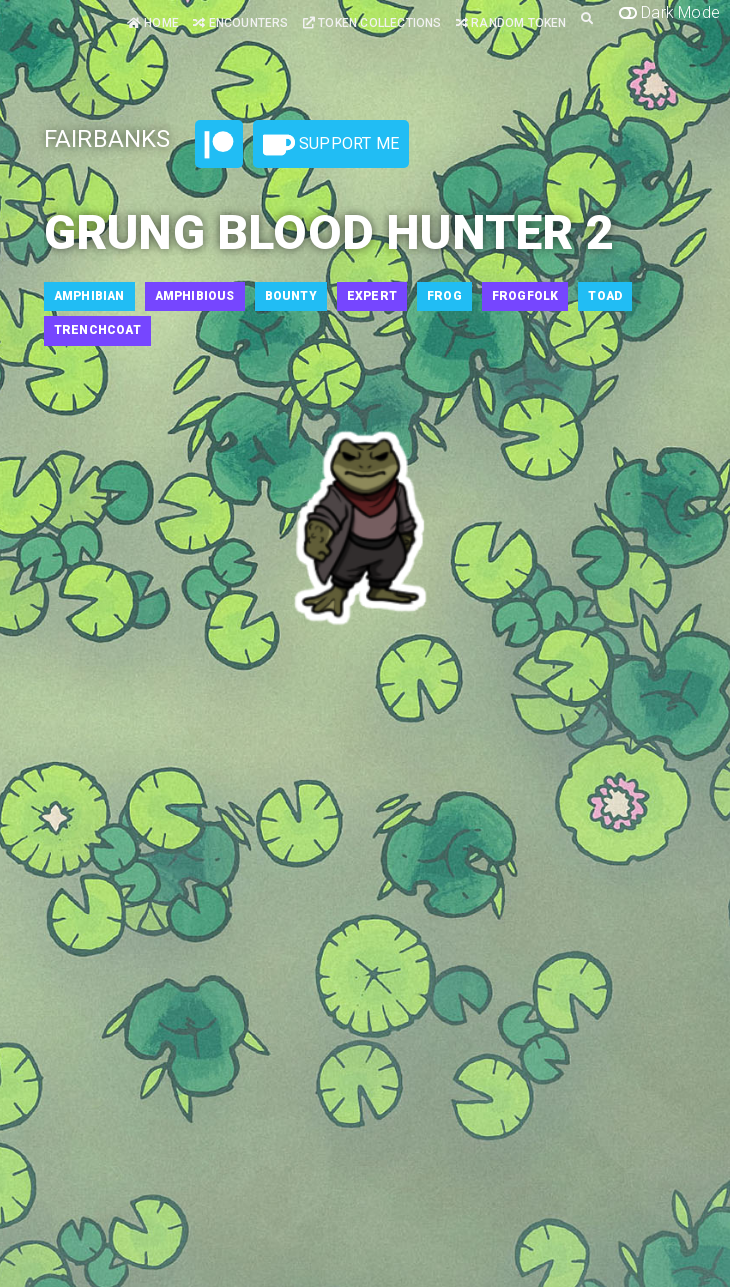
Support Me (331, 145)
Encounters (240, 23)
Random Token (511, 23)
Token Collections (372, 23)
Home (153, 23)
